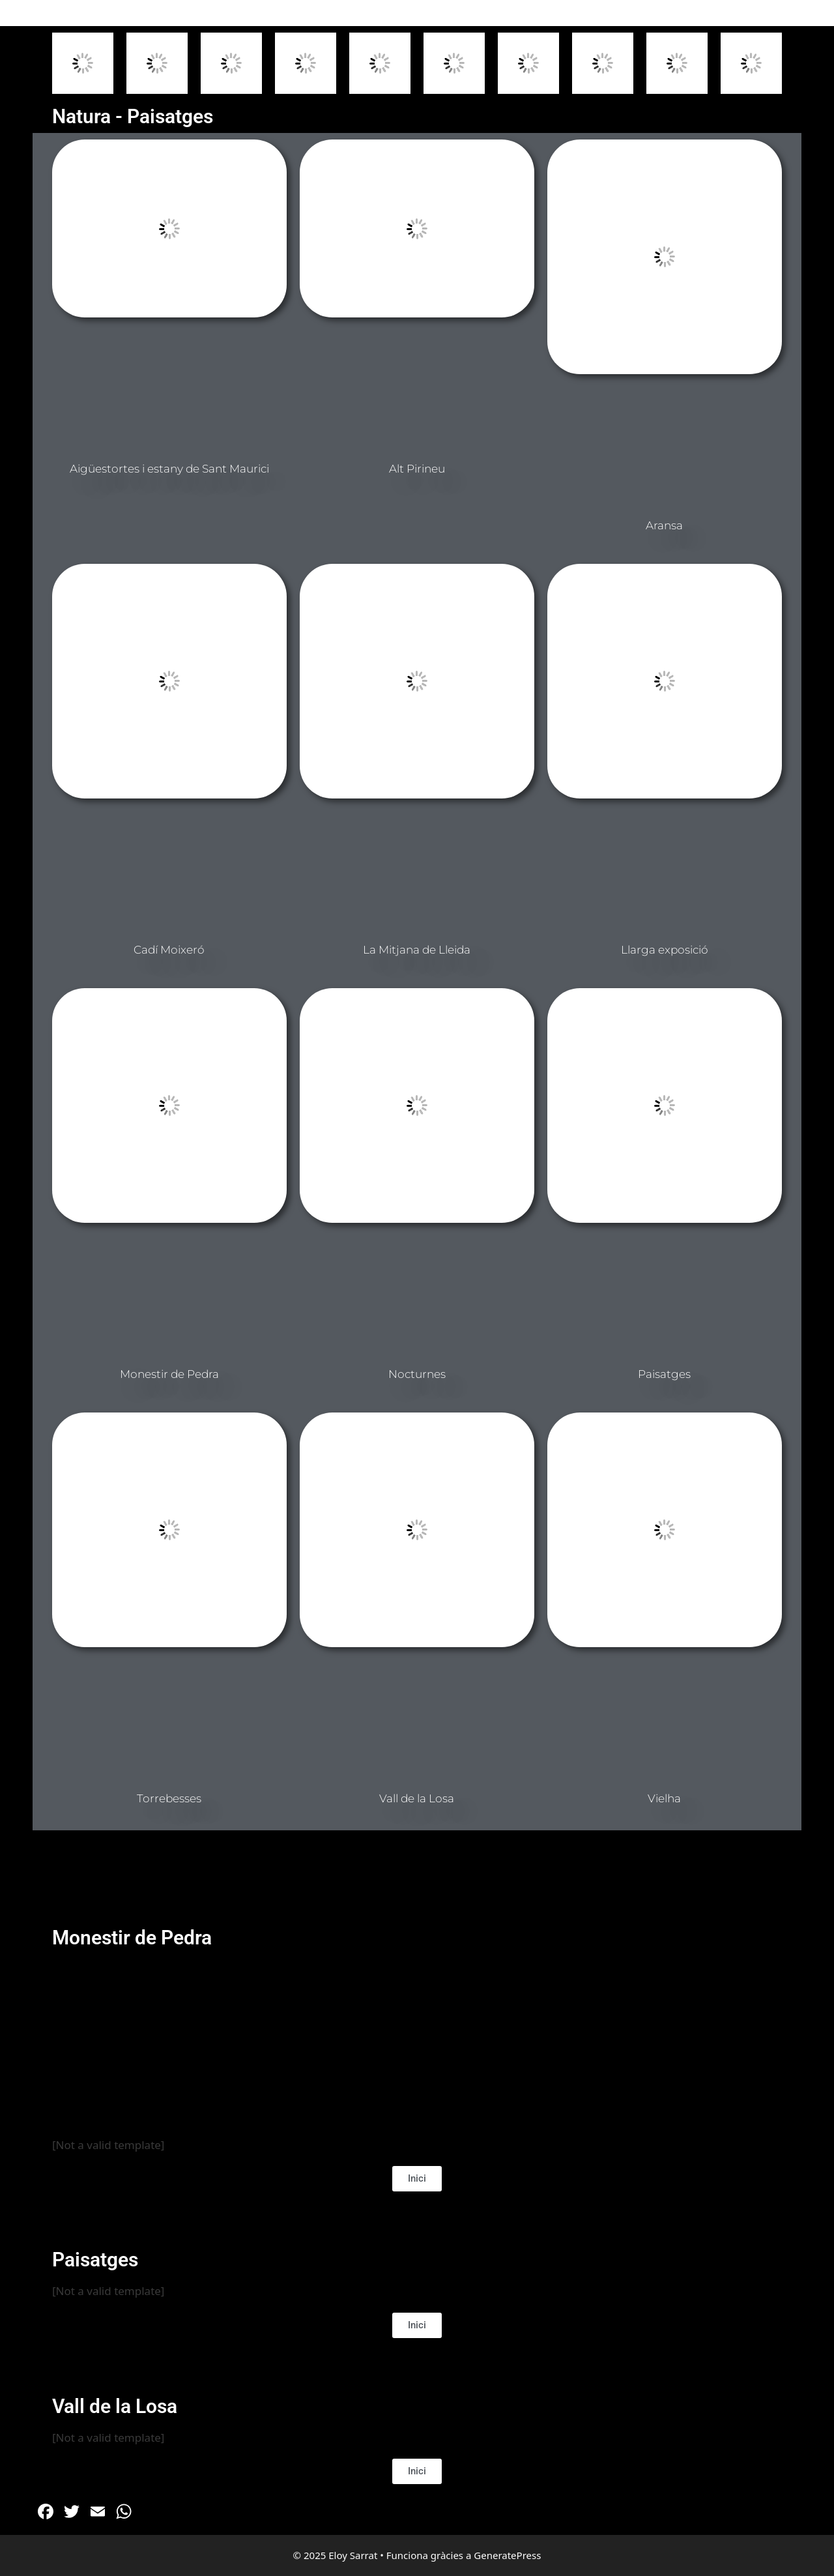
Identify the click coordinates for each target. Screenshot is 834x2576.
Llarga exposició (664, 949)
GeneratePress (507, 2555)
